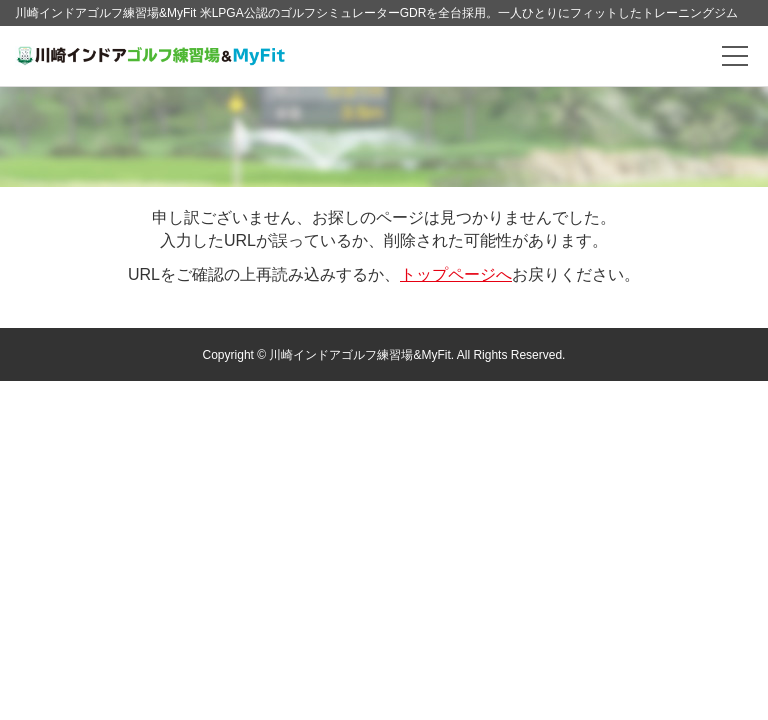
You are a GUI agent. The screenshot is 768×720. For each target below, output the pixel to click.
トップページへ (456, 274)
